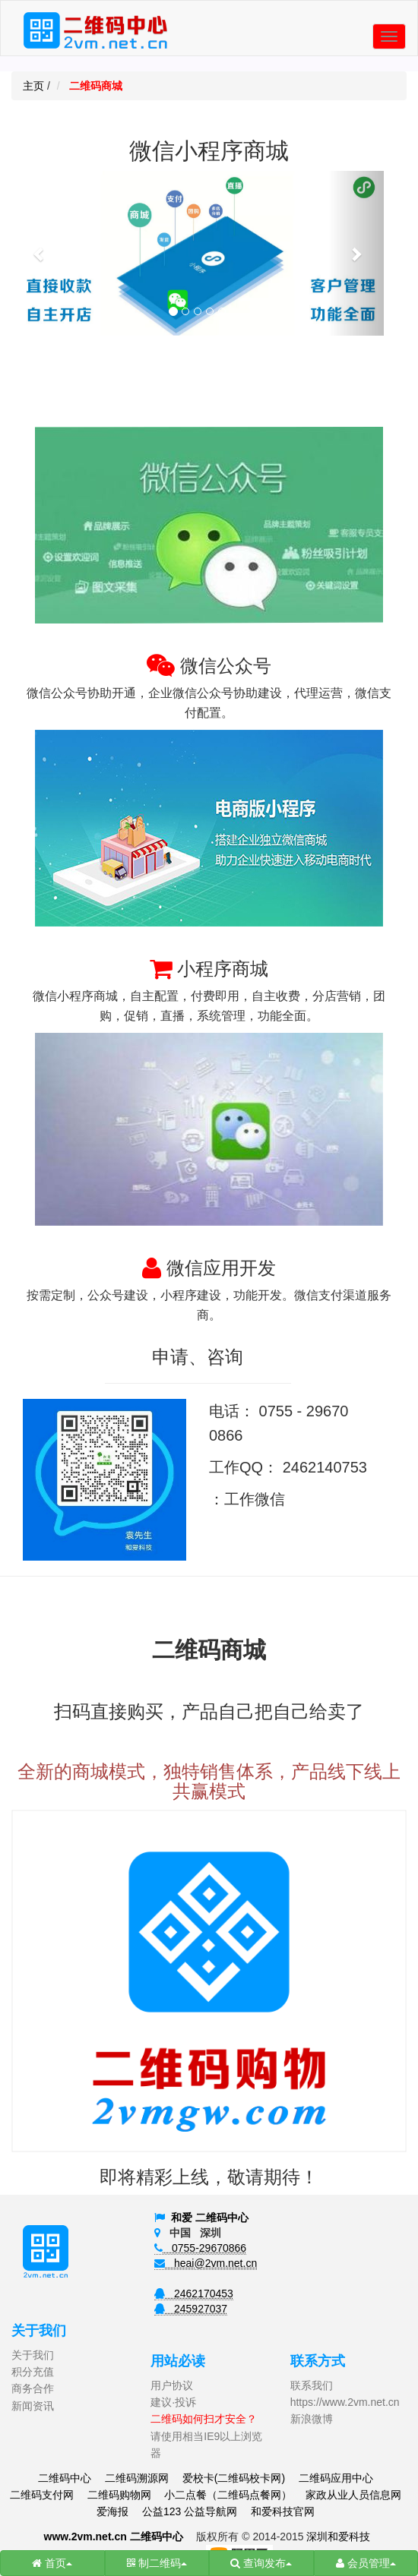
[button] (39, 253)
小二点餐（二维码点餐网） (228, 2495)
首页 (52, 2563)
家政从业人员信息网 (353, 2495)
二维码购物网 (119, 2495)
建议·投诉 (173, 2402)
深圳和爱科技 (338, 2536)
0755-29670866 (200, 2248)
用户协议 (171, 2385)
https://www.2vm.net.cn (345, 2402)
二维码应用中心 (336, 2478)
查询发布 (261, 2563)
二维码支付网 (42, 2495)
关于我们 (32, 2355)
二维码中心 (64, 2478)
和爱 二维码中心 (210, 2217)
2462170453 (193, 2293)
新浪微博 (311, 2419)
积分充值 (32, 2372)
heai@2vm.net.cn (205, 2263)
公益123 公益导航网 (189, 2511)
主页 (33, 86)
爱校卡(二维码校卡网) (233, 2478)
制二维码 (157, 2563)
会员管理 (366, 2563)
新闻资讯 (32, 2406)
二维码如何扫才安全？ (203, 2419)
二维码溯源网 (137, 2478)
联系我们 (311, 2385)
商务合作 (32, 2388)
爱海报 (112, 2511)
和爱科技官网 (283, 2511)
